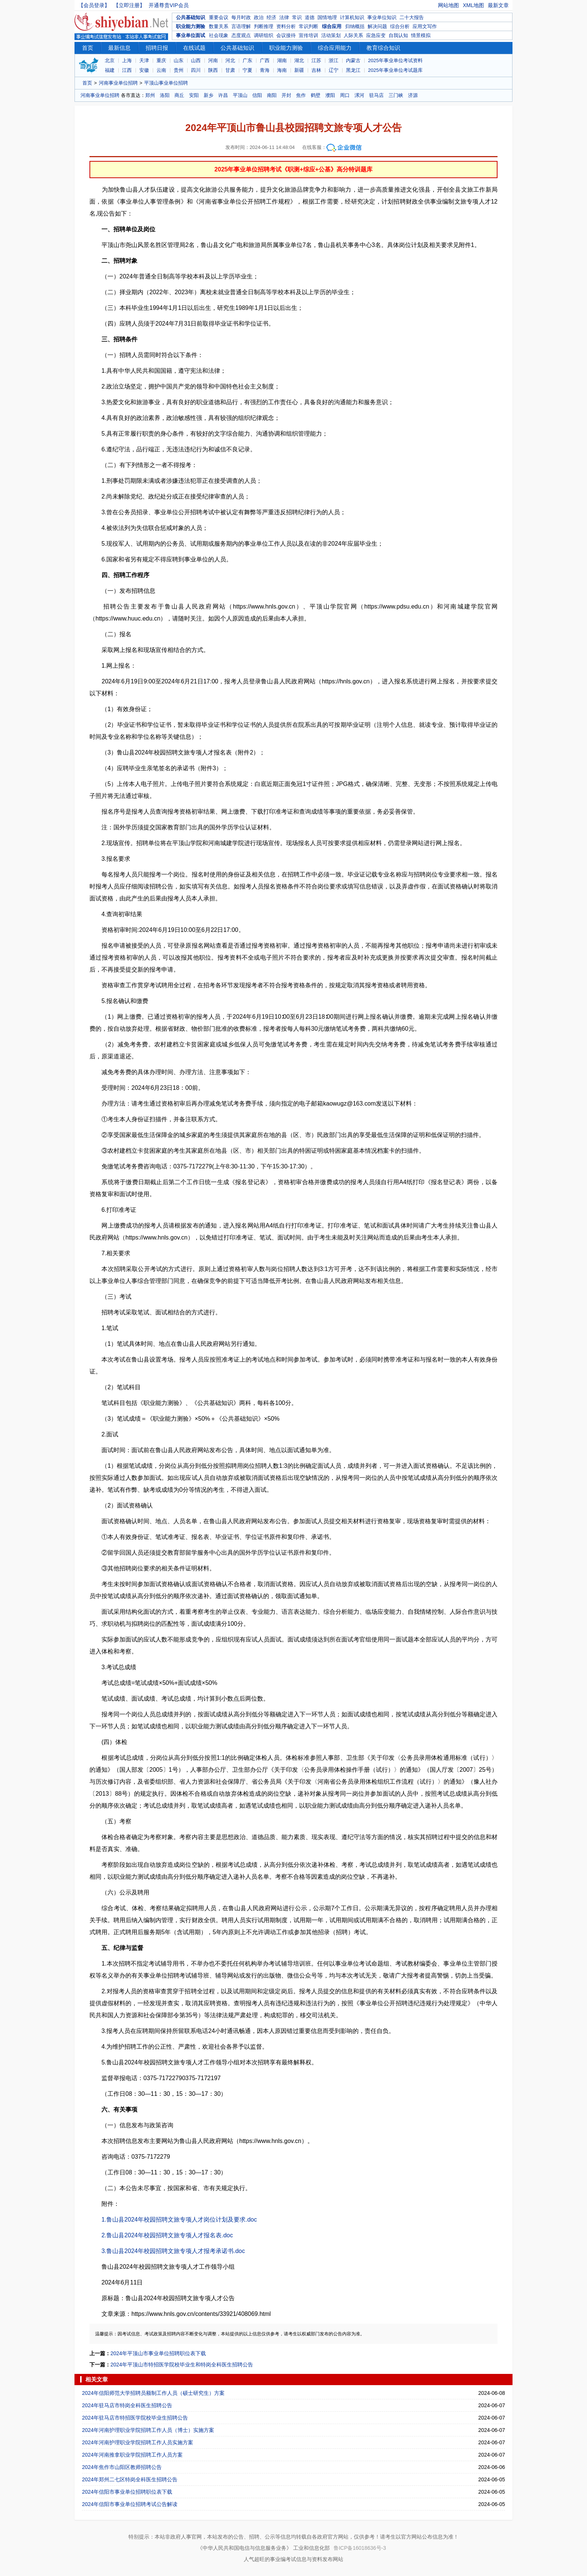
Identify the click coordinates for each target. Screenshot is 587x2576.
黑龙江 (353, 70)
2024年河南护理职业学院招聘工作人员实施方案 (137, 2442)
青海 (265, 70)
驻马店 (376, 95)
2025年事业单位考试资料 (395, 60)
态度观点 (241, 35)
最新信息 (119, 48)
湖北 (299, 60)
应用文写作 (425, 26)
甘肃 (230, 70)
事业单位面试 (190, 35)
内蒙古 (353, 60)
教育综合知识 (383, 48)
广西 (265, 60)
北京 (110, 60)
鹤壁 (315, 95)
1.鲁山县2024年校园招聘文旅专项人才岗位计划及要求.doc (179, 2219)
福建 (110, 70)
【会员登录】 (94, 5)
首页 (87, 48)
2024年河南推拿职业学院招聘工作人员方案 (132, 2455)
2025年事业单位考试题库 (395, 70)
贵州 (178, 70)
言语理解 (241, 26)
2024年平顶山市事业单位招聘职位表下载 (158, 2353)
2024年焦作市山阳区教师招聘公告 (122, 2467)
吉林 (316, 70)
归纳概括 (355, 26)
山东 (178, 60)
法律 (284, 17)
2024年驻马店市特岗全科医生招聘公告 (127, 2405)
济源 (413, 95)
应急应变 (376, 35)
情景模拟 (421, 35)
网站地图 (448, 5)
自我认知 (398, 35)
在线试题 (194, 48)
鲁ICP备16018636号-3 (360, 2548)
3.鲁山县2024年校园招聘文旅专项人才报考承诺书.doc (173, 2251)
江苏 (316, 60)
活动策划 (331, 35)
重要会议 (218, 17)
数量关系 (218, 26)
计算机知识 (352, 17)
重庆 (161, 60)
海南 (282, 70)
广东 (247, 60)
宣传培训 (308, 35)
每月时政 (241, 17)
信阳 (257, 95)
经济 (271, 17)
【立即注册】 (129, 5)
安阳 (194, 95)
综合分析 (400, 26)
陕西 (213, 70)
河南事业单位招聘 (118, 83)
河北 (230, 60)
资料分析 (286, 26)
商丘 (179, 95)
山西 (196, 60)
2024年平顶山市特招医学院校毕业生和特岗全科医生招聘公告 (181, 2365)
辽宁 (333, 70)
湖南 (282, 60)
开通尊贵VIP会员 (169, 5)
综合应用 (331, 26)
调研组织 (263, 35)
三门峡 (396, 95)
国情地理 (327, 17)
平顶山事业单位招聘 (166, 83)
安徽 (144, 70)
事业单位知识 (381, 17)
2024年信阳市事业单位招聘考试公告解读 (129, 2504)
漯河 (359, 95)
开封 (286, 95)
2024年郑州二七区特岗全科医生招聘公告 (129, 2479)
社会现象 (218, 35)
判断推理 (263, 26)
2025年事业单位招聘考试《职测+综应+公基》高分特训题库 (293, 169)
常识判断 (308, 26)
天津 (144, 60)
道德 (309, 17)
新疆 (299, 70)
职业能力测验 (190, 26)
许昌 (223, 95)
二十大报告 (411, 17)
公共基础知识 (190, 17)
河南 (213, 60)
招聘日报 (157, 48)
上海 (127, 60)
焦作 (301, 95)
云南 (161, 70)
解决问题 (377, 26)
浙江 (333, 60)
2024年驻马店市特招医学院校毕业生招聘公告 (135, 2418)
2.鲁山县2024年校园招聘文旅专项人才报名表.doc (167, 2235)
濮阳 (330, 95)
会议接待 (286, 35)
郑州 (150, 95)
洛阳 (165, 95)
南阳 (272, 95)
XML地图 (473, 5)
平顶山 (240, 95)
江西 (127, 70)
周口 (345, 95)
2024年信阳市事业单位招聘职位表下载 (127, 2492)
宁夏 (247, 70)
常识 (297, 17)
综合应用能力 (335, 48)
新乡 (208, 95)
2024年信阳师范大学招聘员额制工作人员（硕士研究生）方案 (153, 2393)
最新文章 (498, 5)
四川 (196, 70)
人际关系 (353, 35)
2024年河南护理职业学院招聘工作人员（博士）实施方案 (148, 2430)
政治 (259, 17)
